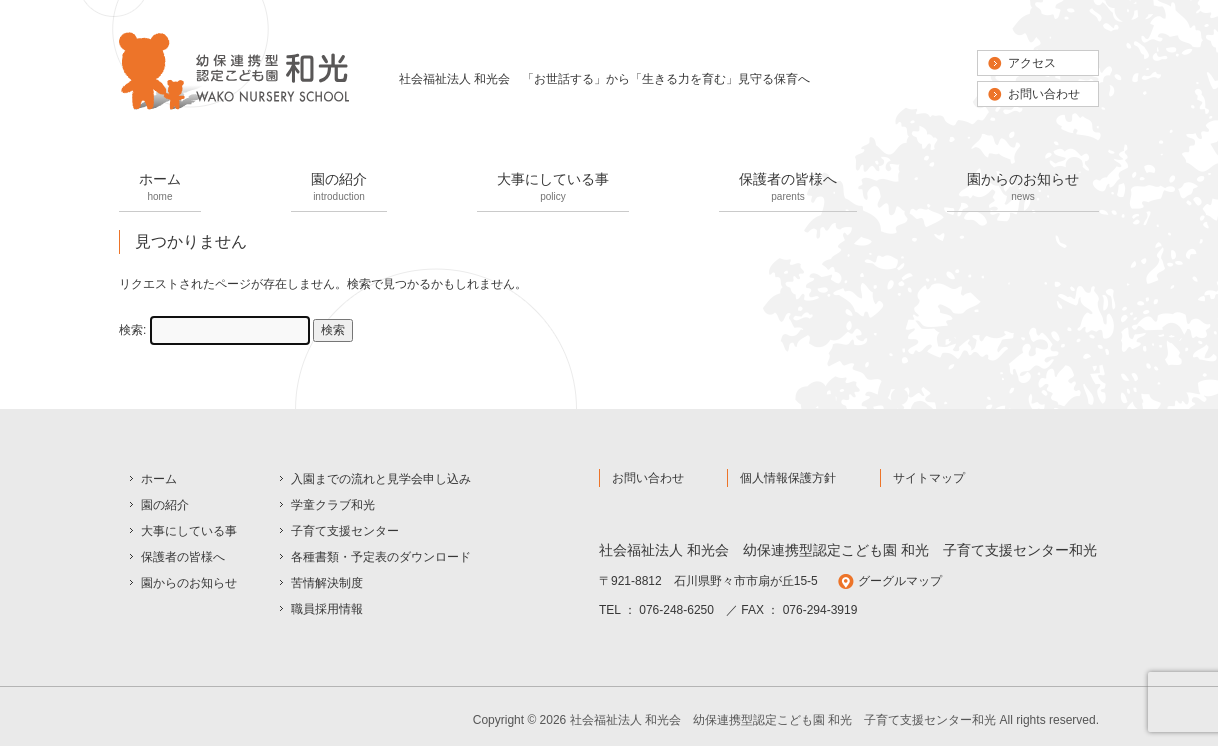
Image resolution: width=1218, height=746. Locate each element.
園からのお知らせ (1023, 188)
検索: (132, 330)
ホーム (160, 188)
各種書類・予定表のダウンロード (381, 557)
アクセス (1032, 63)
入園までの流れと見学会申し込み (381, 479)
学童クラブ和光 (333, 505)
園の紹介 (339, 188)
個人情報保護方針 (788, 478)
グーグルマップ (900, 581)
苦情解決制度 (327, 583)
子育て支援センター (345, 531)
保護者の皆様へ (788, 188)
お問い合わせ (1044, 94)
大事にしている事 (553, 188)
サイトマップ (929, 478)
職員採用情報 (327, 609)
